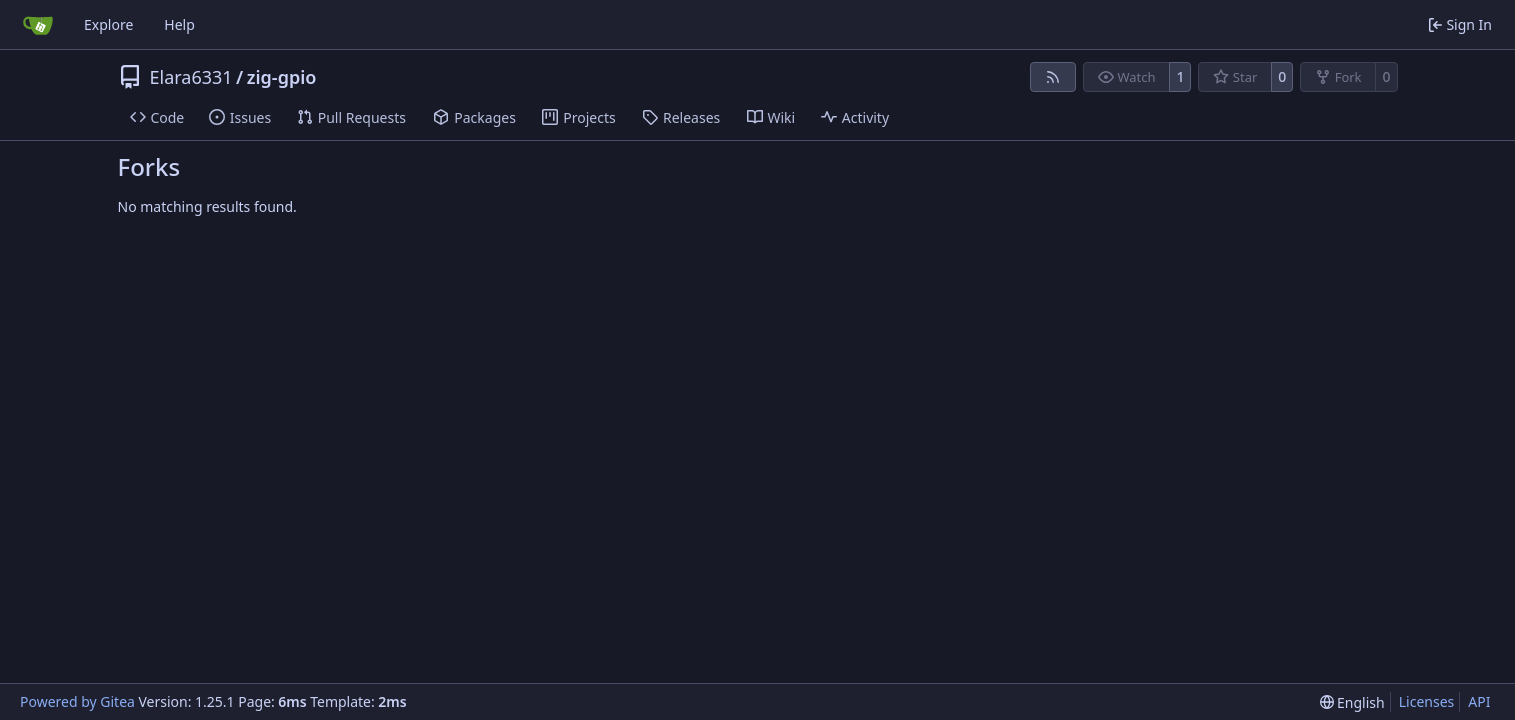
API (1479, 701)
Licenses (1427, 701)
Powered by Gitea (77, 701)
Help (179, 24)
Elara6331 (191, 77)
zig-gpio (282, 77)
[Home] (38, 25)
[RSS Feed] (1053, 77)
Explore (108, 24)
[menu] (1352, 702)
